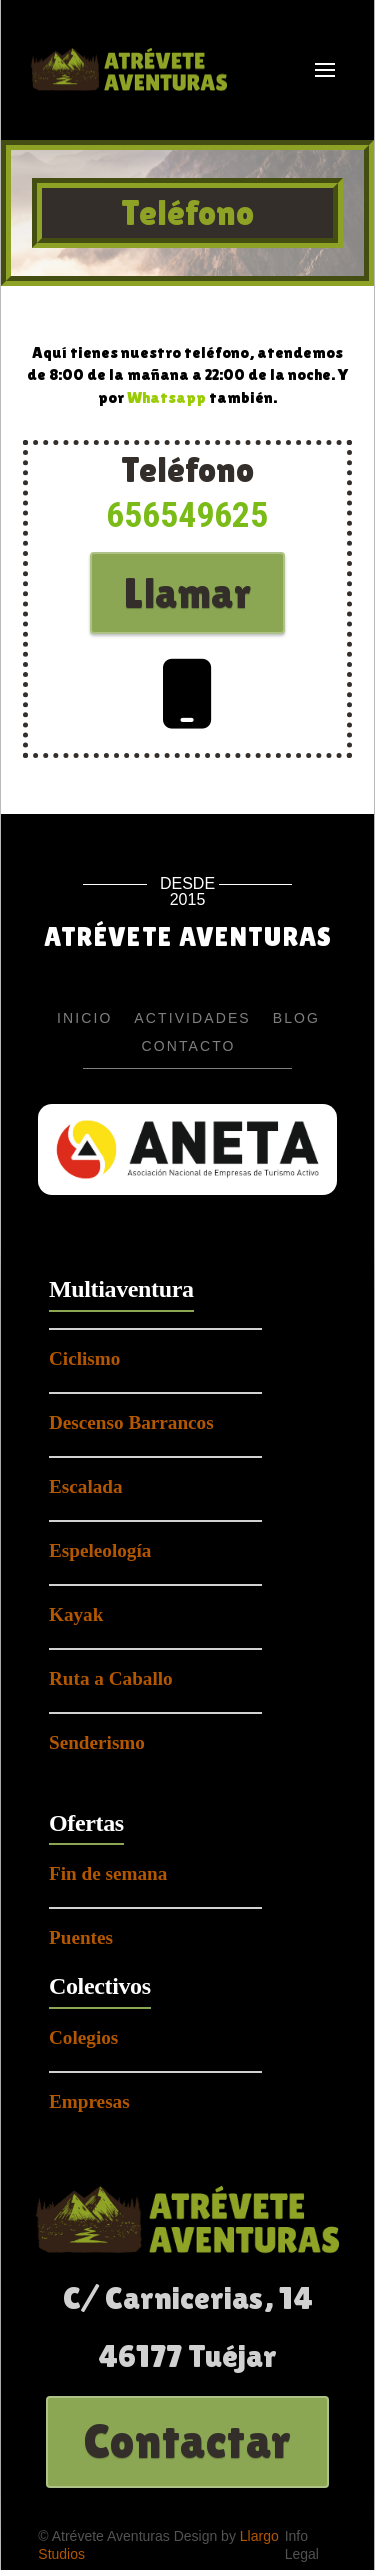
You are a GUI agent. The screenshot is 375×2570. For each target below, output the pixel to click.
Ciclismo (84, 1358)
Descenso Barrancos (131, 1422)
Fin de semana (108, 1873)
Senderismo (97, 1742)
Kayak (76, 1614)
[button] (325, 70)
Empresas (89, 2101)
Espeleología (100, 1550)
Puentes (81, 1937)
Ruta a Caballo (111, 1678)
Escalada (86, 1486)
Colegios (83, 2037)
